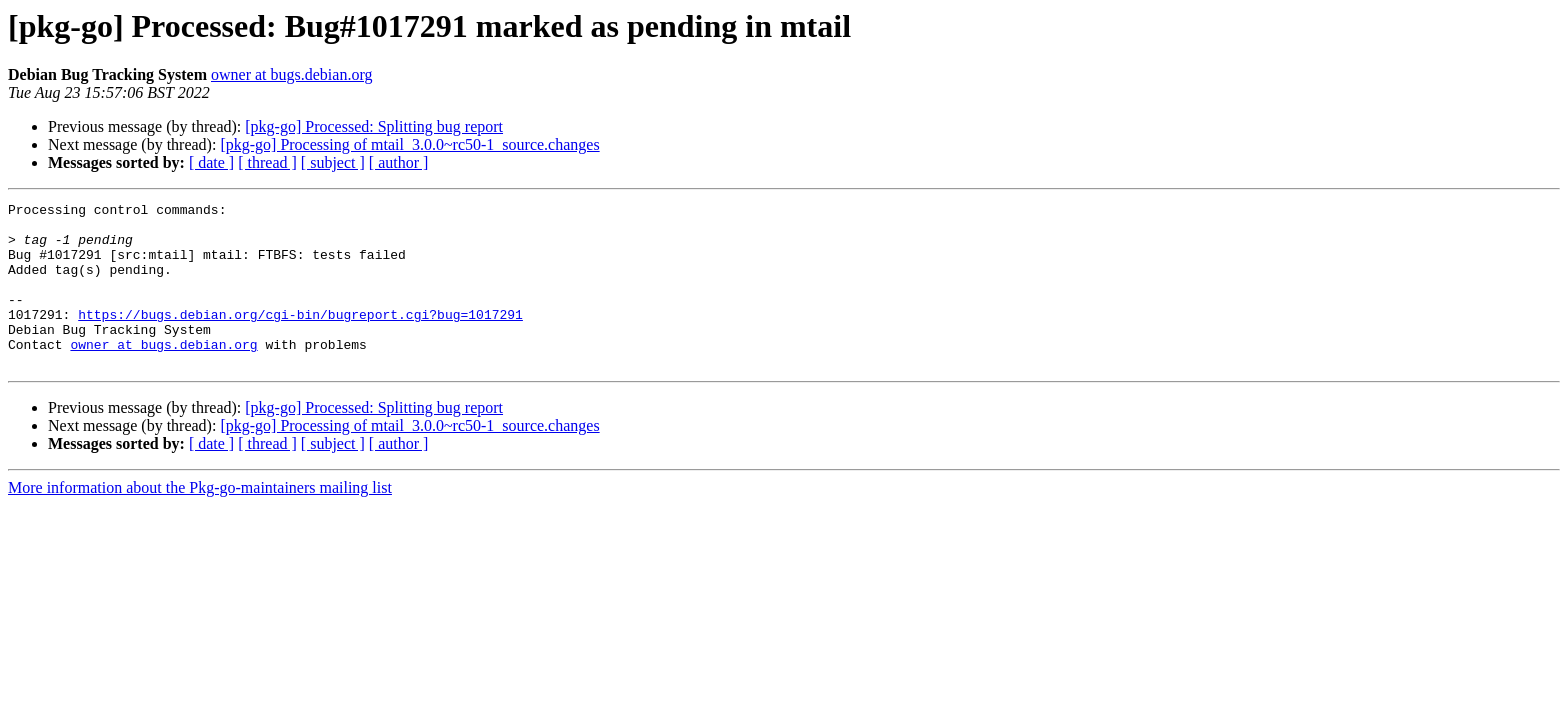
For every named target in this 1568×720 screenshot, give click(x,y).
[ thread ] (267, 162)
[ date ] (211, 162)
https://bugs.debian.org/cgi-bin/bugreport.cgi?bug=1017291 (300, 338)
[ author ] (399, 162)
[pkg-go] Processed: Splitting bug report (374, 126)
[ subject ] (333, 162)
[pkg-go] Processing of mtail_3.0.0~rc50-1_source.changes (409, 144)
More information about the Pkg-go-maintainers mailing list (200, 520)
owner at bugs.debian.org (291, 74)
